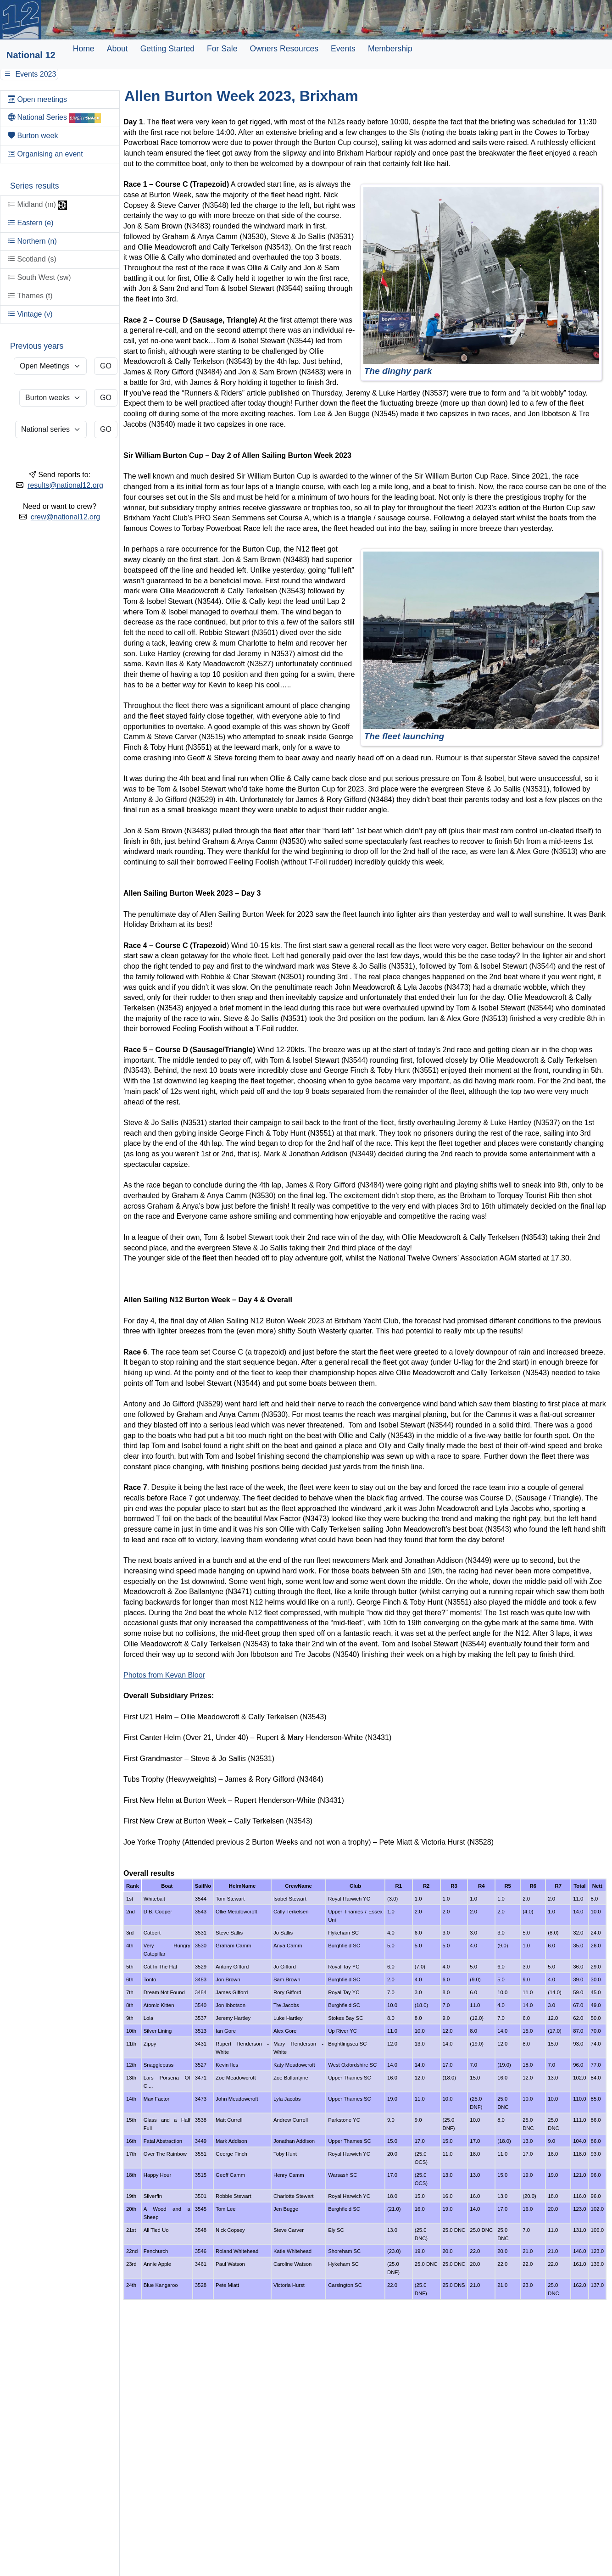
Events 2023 (29, 74)
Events (343, 48)
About (117, 48)
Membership (390, 48)
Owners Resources (284, 48)
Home (84, 48)
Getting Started (167, 48)
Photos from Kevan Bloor (164, 1675)
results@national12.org (65, 485)
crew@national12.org (65, 517)
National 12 (31, 55)
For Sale (222, 48)
